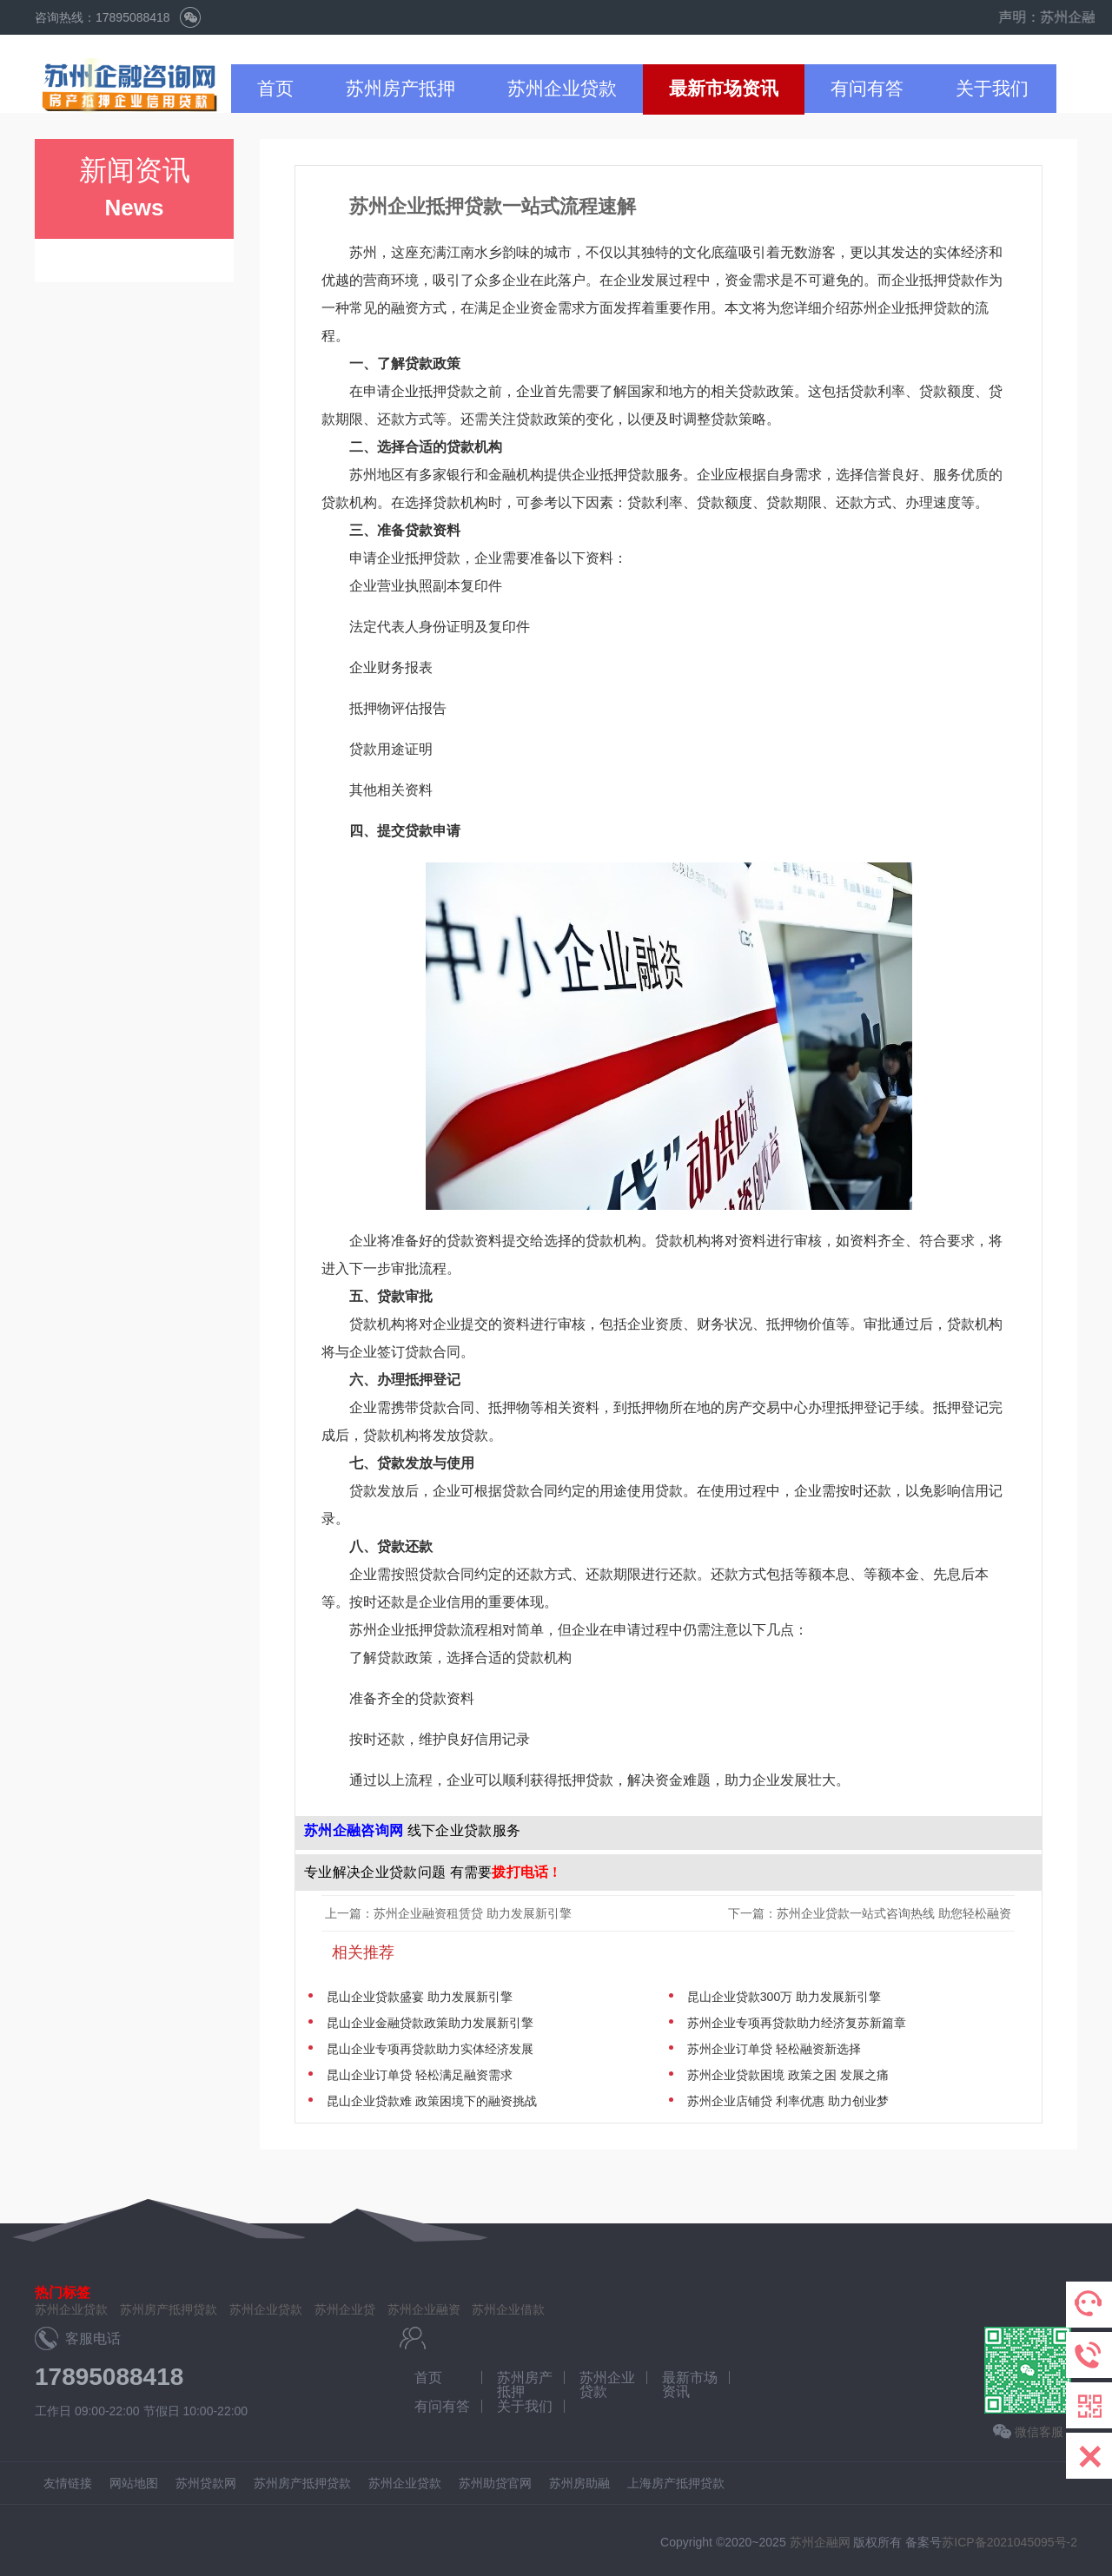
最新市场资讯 (723, 88)
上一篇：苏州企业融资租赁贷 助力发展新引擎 (448, 1913)
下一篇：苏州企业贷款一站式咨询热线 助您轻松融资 (871, 1913)
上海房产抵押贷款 (676, 2483)
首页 (275, 88)
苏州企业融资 (423, 2309)
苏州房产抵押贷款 (168, 2309)
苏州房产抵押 (400, 88)
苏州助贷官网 (495, 2483)
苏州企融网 (820, 2542)
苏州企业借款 (508, 2309)
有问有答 (867, 88)
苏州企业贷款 (562, 88)
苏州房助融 (579, 2483)
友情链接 (67, 2483)
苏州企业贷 (344, 2309)
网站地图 (133, 2483)
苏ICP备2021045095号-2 (1009, 2542)
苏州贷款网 (205, 2483)
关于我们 (992, 88)
